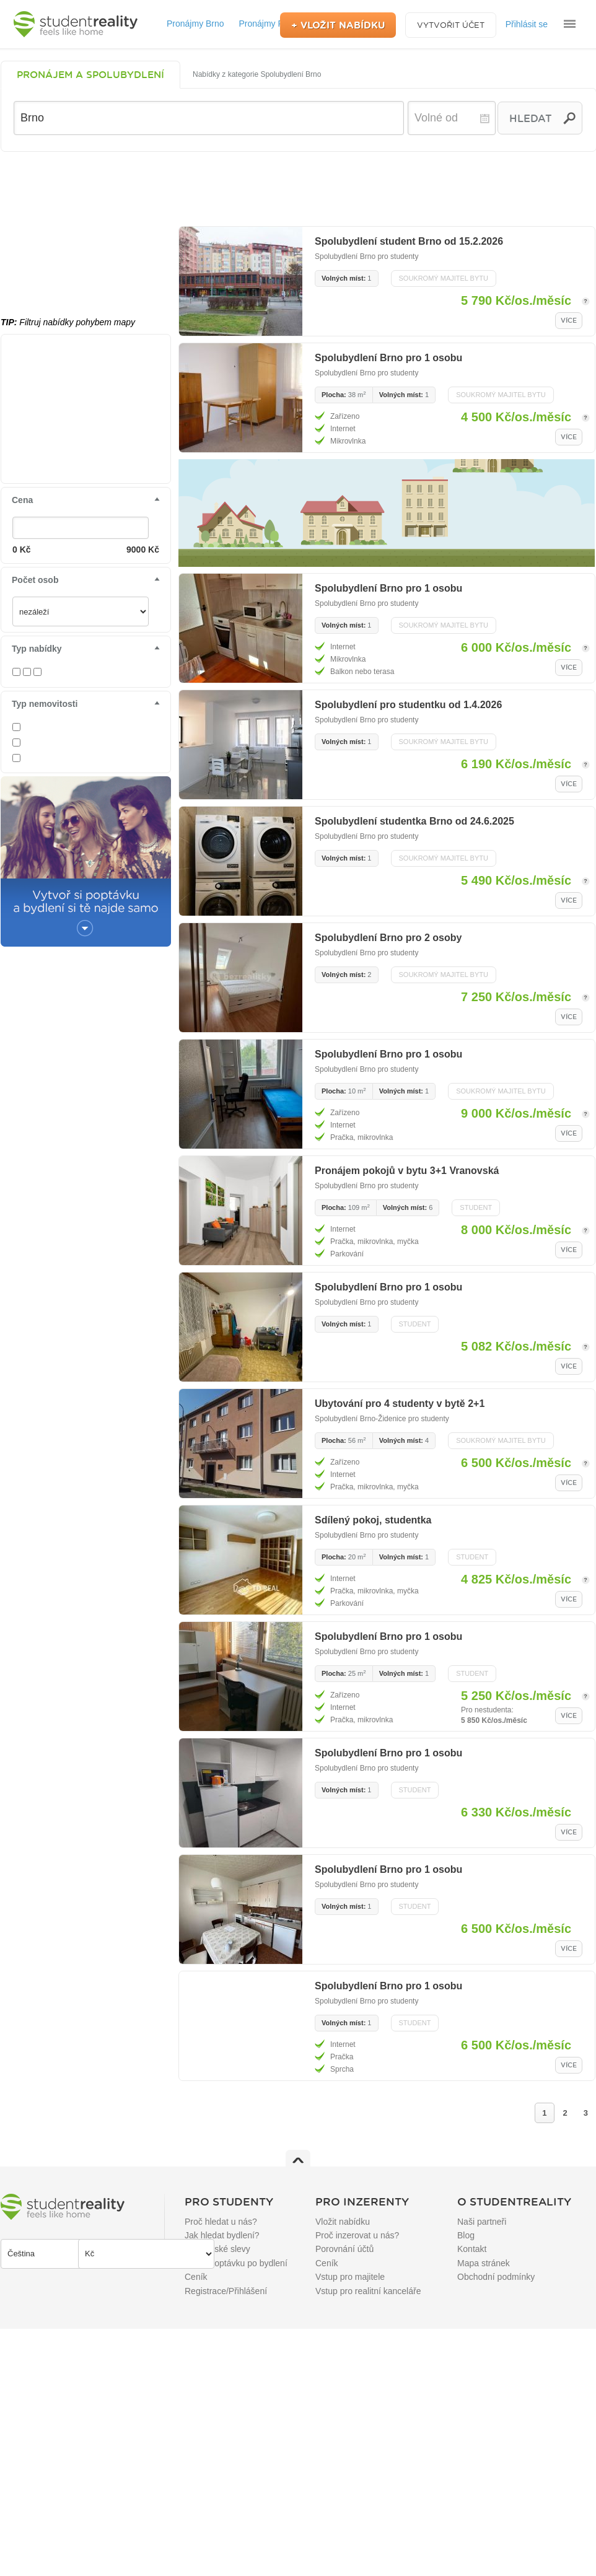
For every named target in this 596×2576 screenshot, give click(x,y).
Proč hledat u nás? (221, 2222)
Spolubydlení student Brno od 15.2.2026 (409, 241)
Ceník (196, 2277)
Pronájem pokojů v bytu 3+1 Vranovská (407, 1170)
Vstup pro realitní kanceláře (368, 2291)
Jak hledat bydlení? (222, 2235)
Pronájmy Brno (195, 23)
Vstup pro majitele (350, 2277)
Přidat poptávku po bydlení (236, 2263)
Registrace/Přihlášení (226, 2291)
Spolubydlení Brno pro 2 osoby (388, 937)
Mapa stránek (483, 2263)
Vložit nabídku (342, 2222)
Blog (466, 2235)
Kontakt (471, 2249)
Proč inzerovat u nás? (357, 2235)
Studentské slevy (217, 2249)
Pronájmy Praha (269, 23)
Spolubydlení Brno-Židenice (360, 1418)
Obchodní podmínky (496, 2277)
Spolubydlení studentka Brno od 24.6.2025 (414, 821)
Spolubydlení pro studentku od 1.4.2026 (408, 704)
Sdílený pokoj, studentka (373, 1520)
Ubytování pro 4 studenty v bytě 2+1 (399, 1403)
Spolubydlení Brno (345, 256)
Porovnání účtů (344, 2249)
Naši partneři (481, 2222)
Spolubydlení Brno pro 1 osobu (388, 358)
